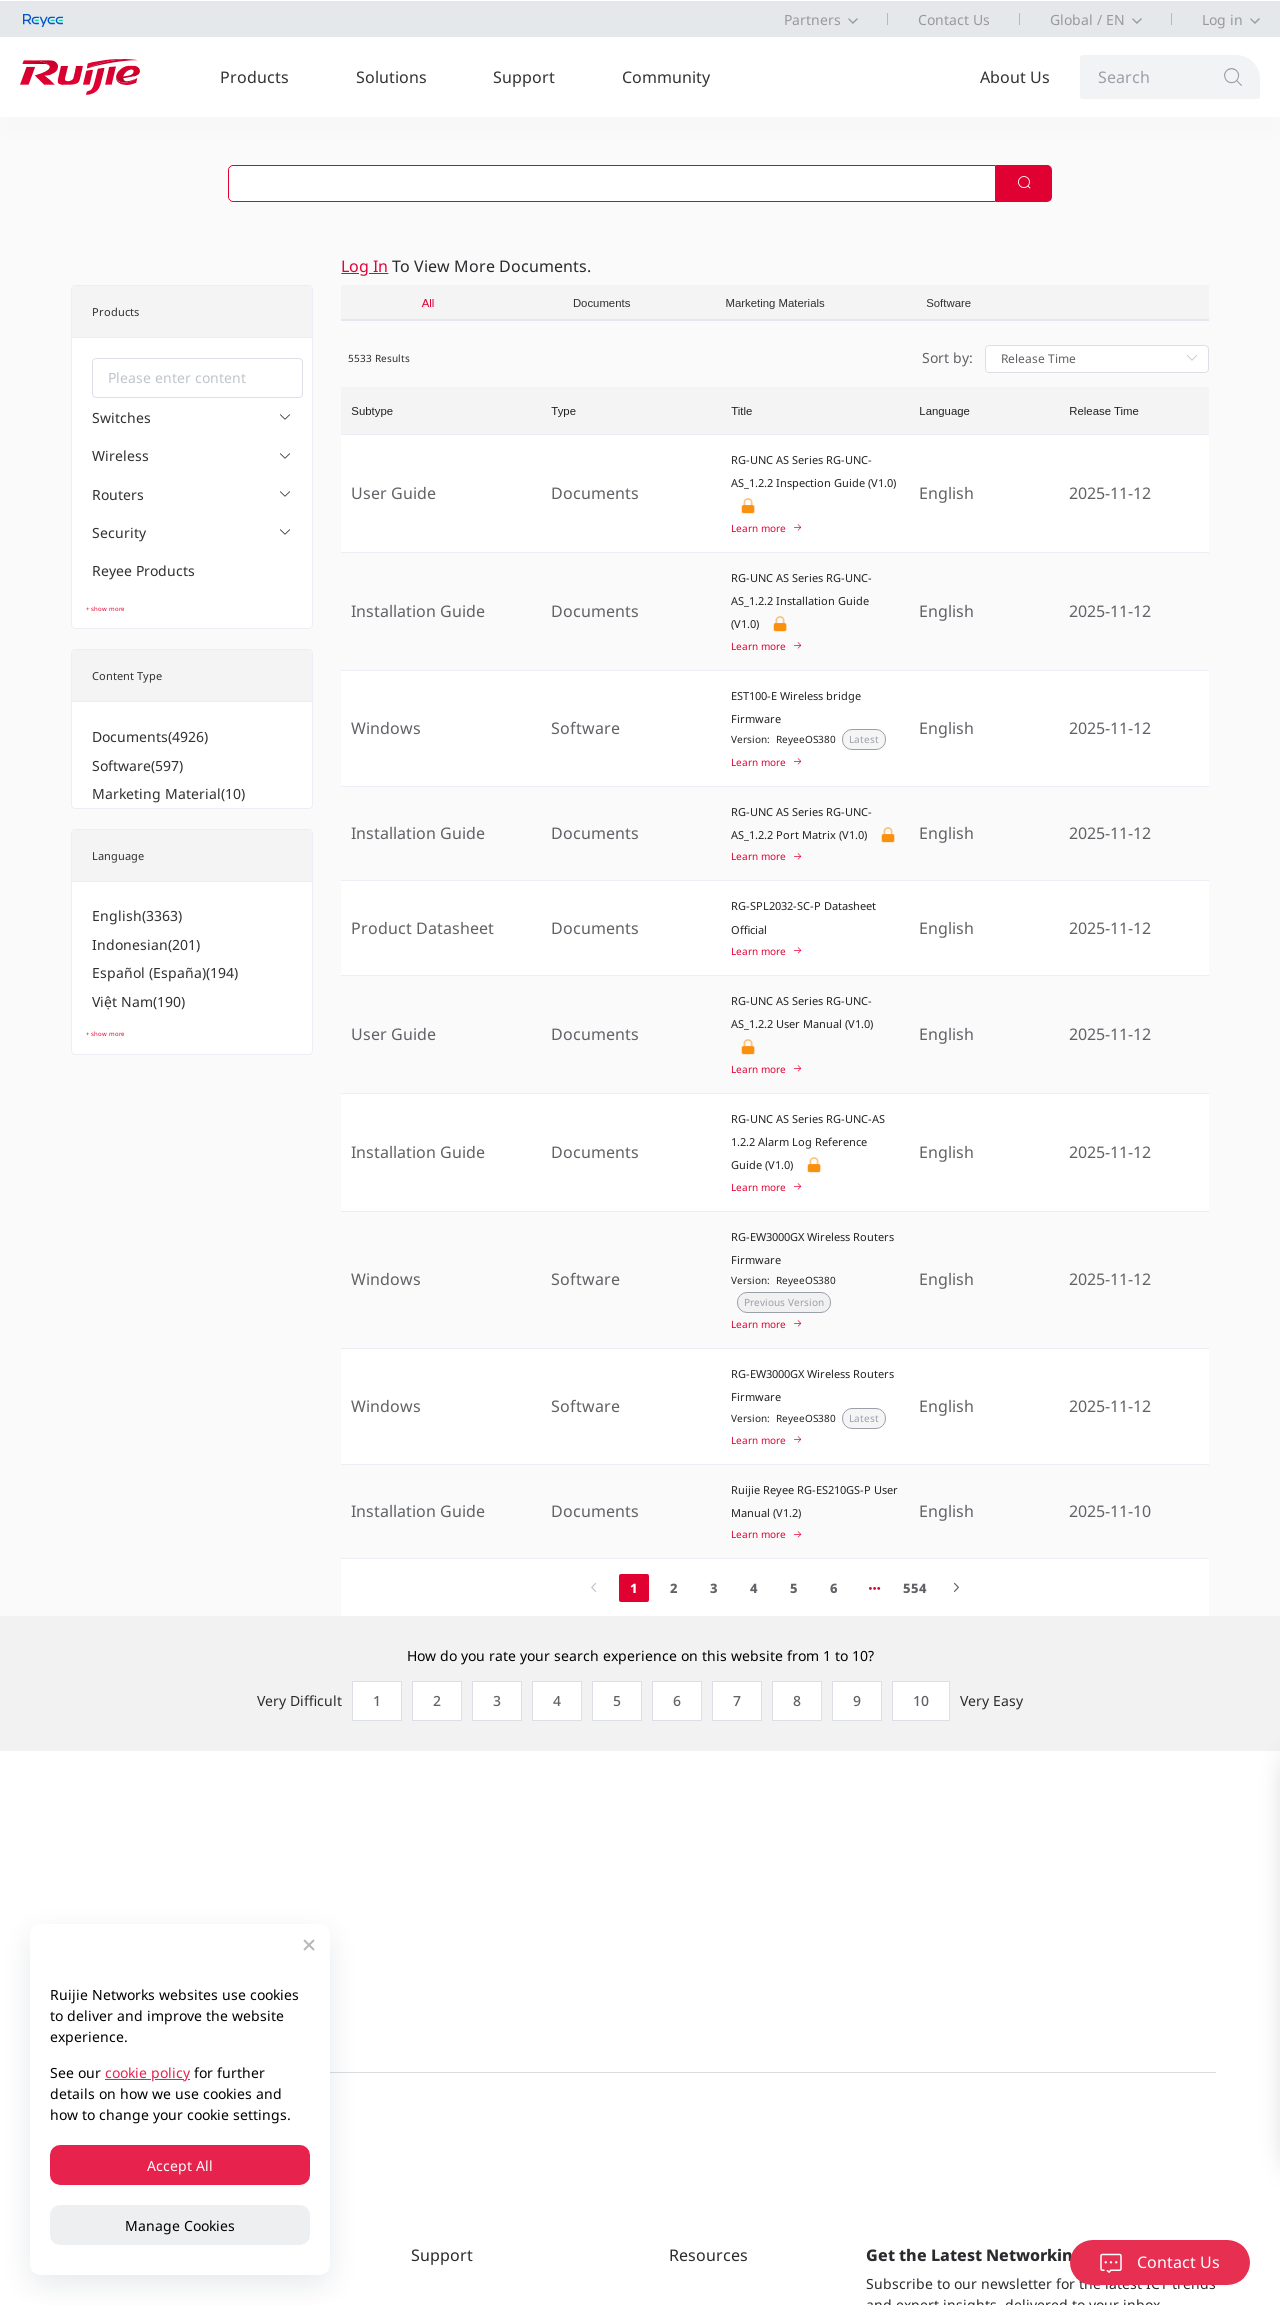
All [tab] (428, 303)
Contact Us (954, 19)
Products (254, 77)
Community (666, 77)
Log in (1222, 19)
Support (524, 77)
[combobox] (197, 378)
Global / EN (1087, 19)
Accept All (180, 2165)
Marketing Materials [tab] (775, 303)
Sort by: (947, 357)
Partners (812, 19)
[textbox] (197, 378)
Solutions (391, 77)
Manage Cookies (180, 2225)
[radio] (372, 1701)
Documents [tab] (601, 303)
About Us (1015, 77)
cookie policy (147, 2072)
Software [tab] (948, 303)
